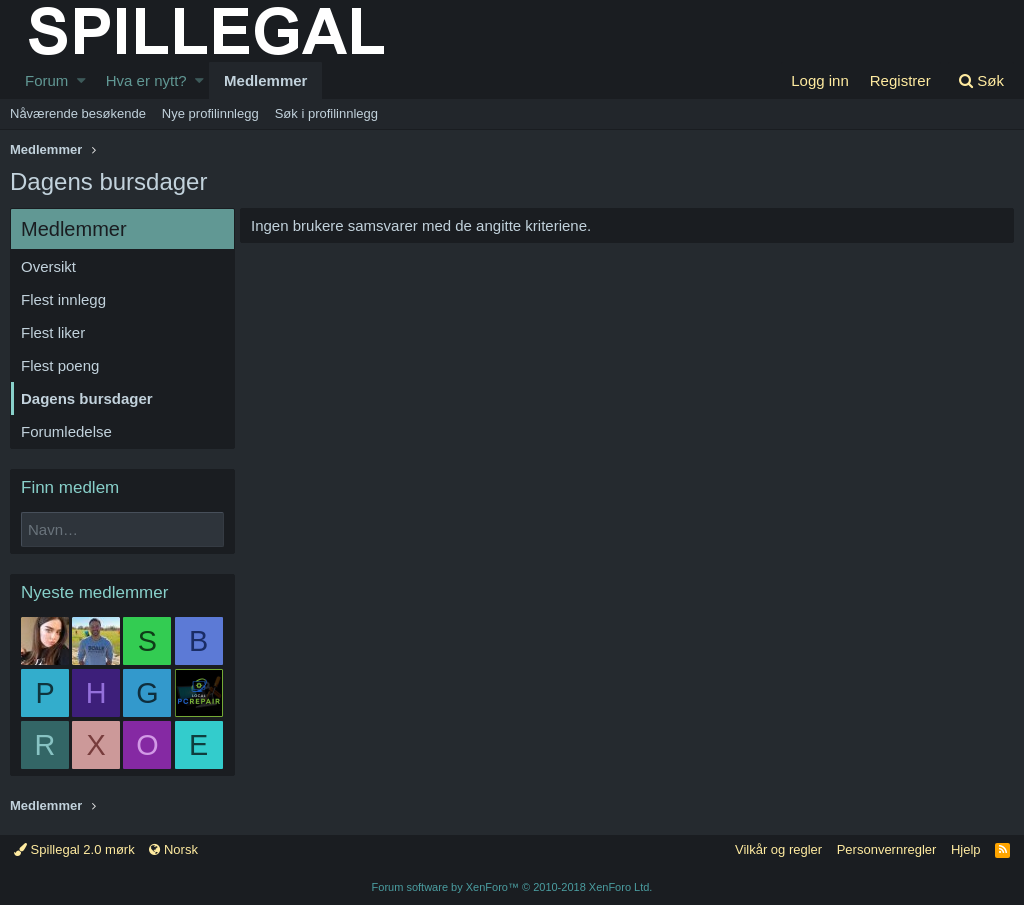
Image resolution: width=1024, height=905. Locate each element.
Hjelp (966, 849)
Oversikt (48, 266)
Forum (46, 80)
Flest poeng (60, 365)
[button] (81, 80)
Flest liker (53, 332)
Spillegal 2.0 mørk (74, 849)
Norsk (173, 849)
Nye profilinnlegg (210, 113)
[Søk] (981, 80)
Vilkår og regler (778, 849)
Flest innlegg (63, 299)
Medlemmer (265, 80)
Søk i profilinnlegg (326, 113)
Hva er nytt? (146, 80)
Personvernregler (887, 849)
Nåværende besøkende (78, 113)
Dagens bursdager (87, 398)
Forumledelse (66, 431)
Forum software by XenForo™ (512, 887)
